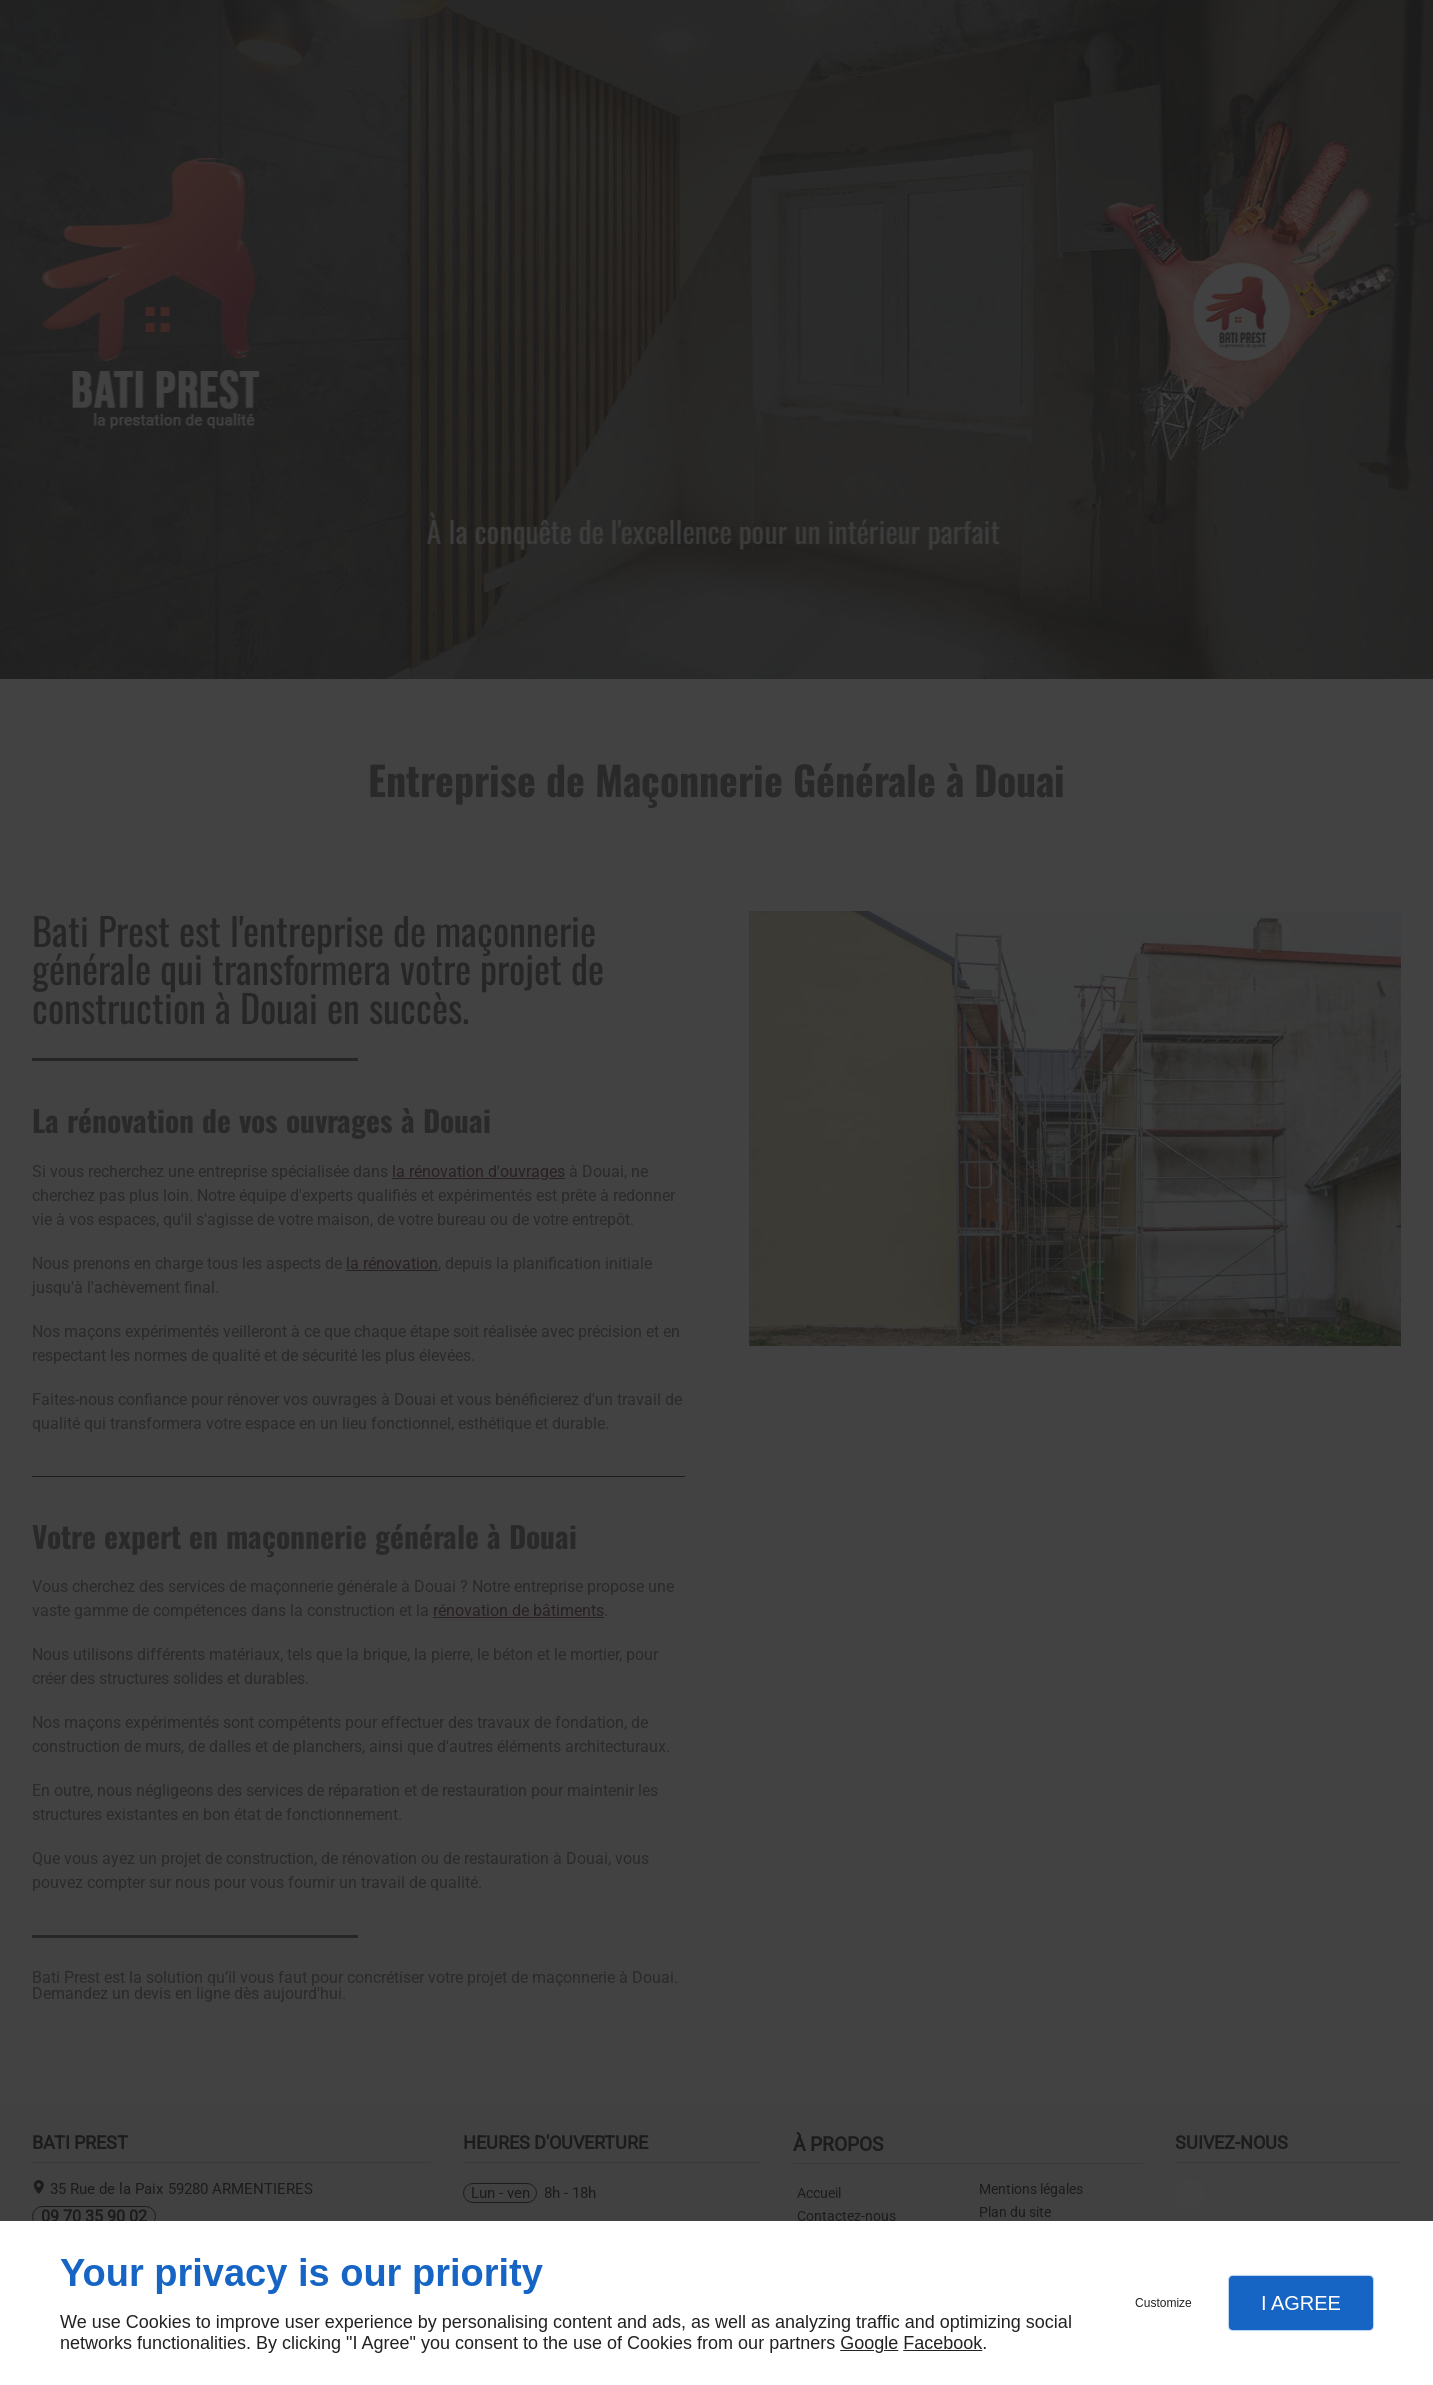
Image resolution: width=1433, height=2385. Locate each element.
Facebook (942, 2343)
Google (869, 2343)
